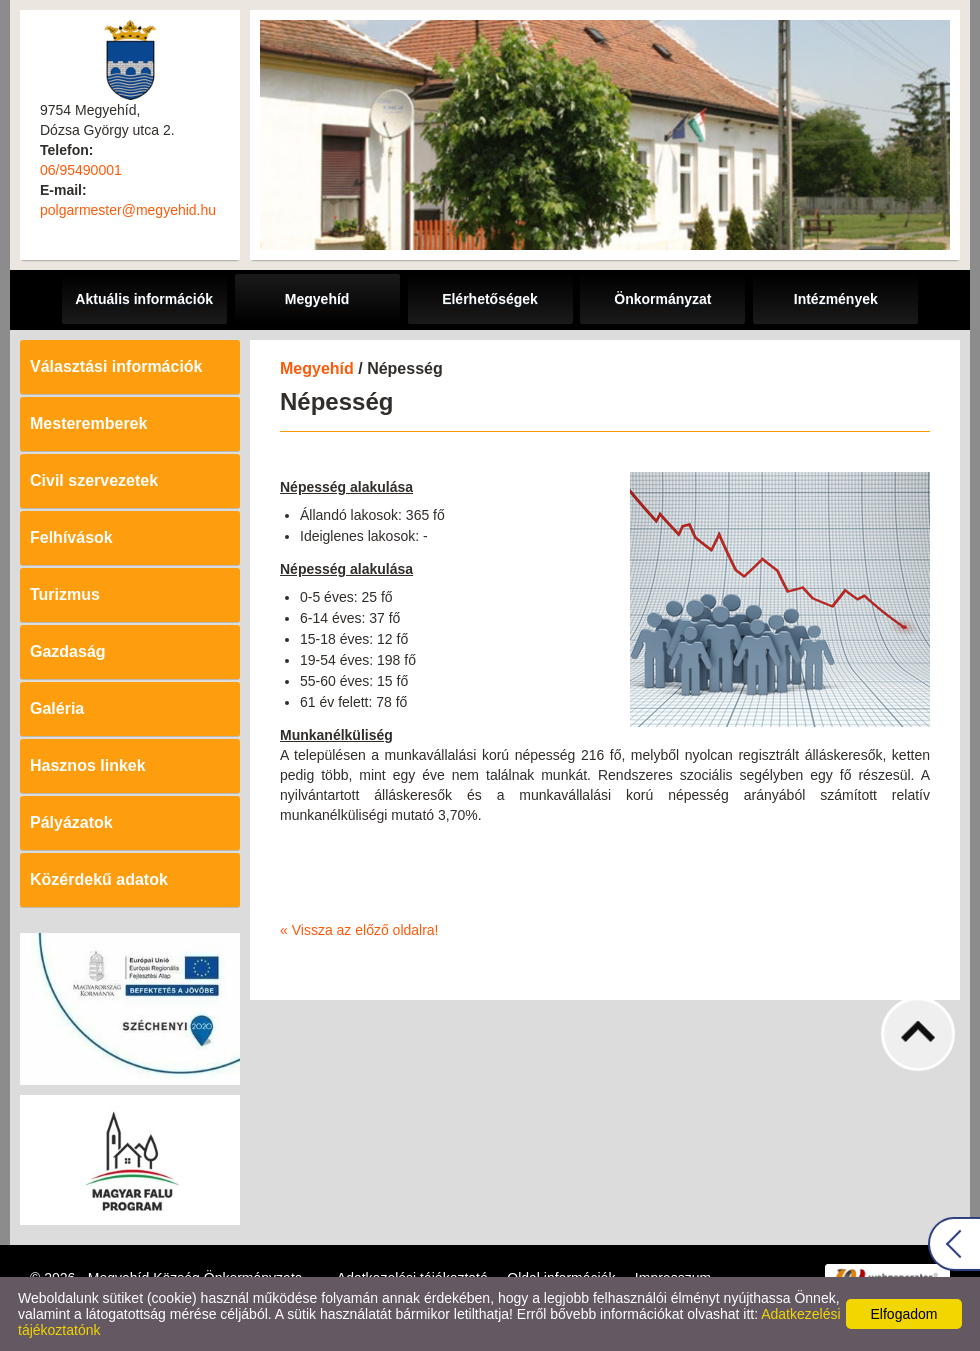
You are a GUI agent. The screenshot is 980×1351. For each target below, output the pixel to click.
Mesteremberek (88, 423)
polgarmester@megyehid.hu (128, 210)
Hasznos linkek (88, 765)
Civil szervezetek (94, 480)
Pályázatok (71, 822)
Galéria (57, 708)
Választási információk (116, 366)
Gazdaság (68, 651)
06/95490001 (81, 170)
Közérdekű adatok (99, 879)
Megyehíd (317, 368)
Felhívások (71, 537)
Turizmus (65, 594)
